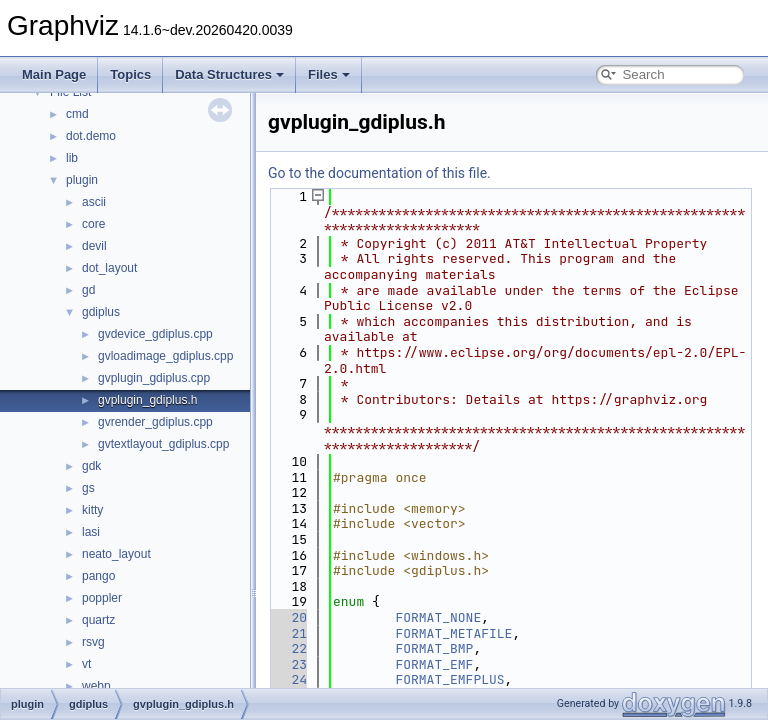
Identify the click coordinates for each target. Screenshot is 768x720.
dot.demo (91, 136)
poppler (102, 598)
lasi (91, 532)
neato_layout (116, 554)
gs (88, 488)
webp (96, 686)
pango (98, 576)
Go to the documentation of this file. (379, 173)
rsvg (93, 642)
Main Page (54, 74)
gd (88, 290)
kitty (92, 510)
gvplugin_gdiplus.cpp (154, 378)
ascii (94, 202)
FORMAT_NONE (438, 617)
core (93, 224)
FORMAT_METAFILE (453, 633)
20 (287, 617)
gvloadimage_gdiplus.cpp (165, 356)
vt (86, 664)
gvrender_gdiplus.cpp (155, 422)
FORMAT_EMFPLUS (449, 679)
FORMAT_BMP (434, 648)
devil (94, 246)
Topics (130, 74)
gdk (91, 466)
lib (72, 158)
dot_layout (109, 268)
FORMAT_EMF (434, 664)
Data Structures (229, 74)
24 (287, 679)
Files (329, 74)
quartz (98, 620)
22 (287, 648)
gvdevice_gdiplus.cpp (155, 334)
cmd (77, 114)
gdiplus (101, 312)
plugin (82, 180)
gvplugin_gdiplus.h (147, 400)
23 (287, 664)
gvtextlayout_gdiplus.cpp (163, 444)
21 (287, 633)
